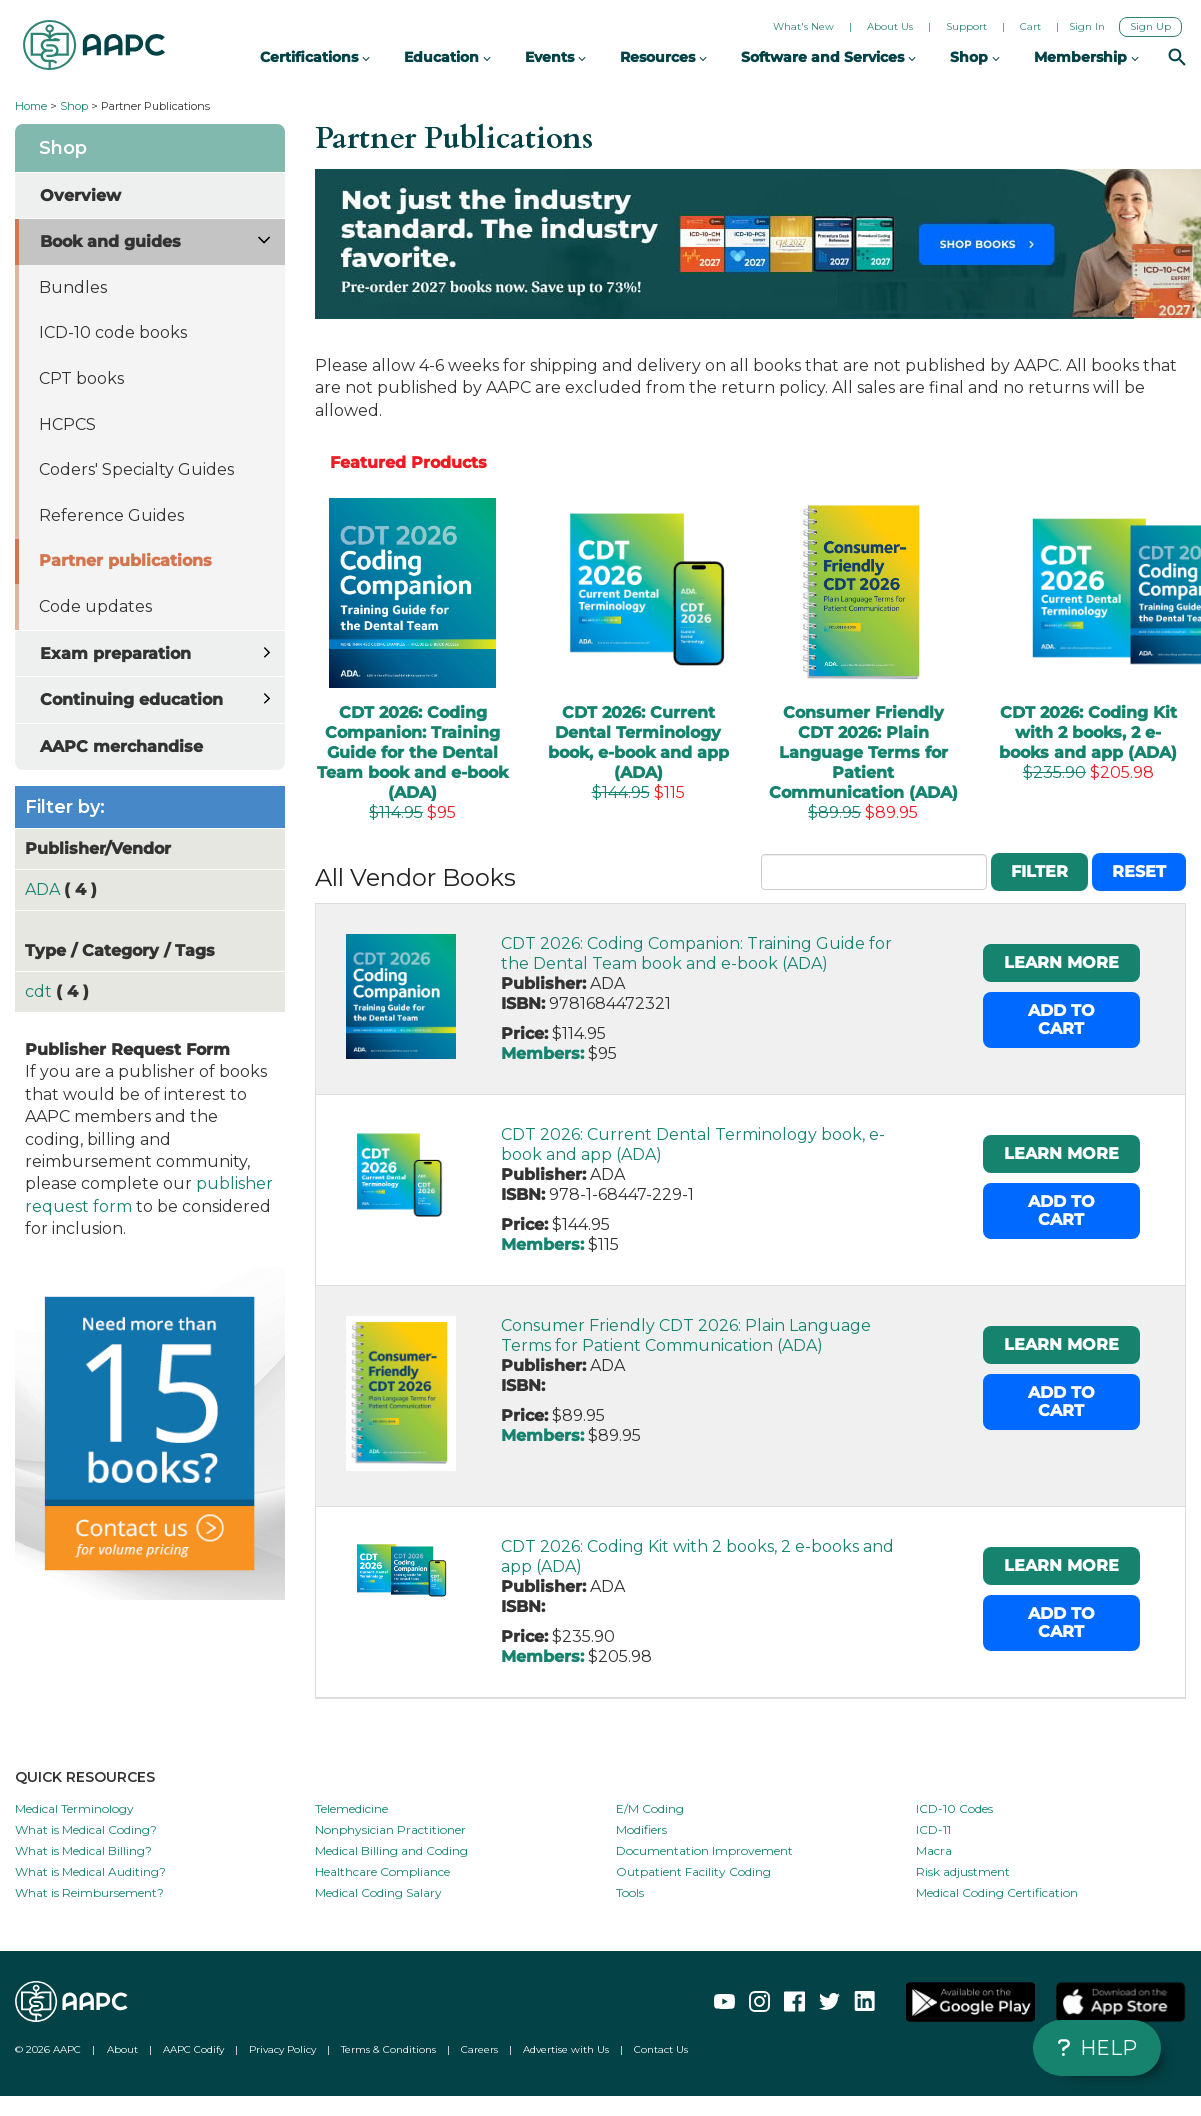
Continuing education (131, 699)
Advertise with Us (566, 2049)
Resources (663, 57)
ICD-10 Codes (954, 1808)
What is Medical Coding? (86, 1829)
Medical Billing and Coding (391, 1850)
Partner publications (125, 560)
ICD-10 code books (113, 332)
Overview (80, 195)
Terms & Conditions (388, 2049)
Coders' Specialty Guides (136, 469)
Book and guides (110, 241)
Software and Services (828, 57)
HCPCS (67, 424)
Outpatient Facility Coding (693, 1871)
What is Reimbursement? (89, 1892)
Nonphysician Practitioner (390, 1829)
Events (555, 57)
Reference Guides (111, 515)
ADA (44, 889)
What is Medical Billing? (83, 1850)
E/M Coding (650, 1808)
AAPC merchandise (121, 746)
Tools (630, 1892)
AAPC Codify (193, 2049)
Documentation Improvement (704, 1850)
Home (31, 106)
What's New (803, 26)
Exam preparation (115, 653)
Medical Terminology (74, 1808)
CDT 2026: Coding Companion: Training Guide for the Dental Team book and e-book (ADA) (696, 953)
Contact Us (661, 2049)
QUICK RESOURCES (85, 1777)
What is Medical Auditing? (90, 1871)
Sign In (1087, 26)
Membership (1086, 57)
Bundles (73, 287)
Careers (479, 2049)
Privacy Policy (282, 2049)
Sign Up (1150, 26)
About (122, 2049)
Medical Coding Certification (997, 1892)
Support (966, 26)
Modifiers (641, 1829)
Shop (74, 106)
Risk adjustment (963, 1871)
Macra (934, 1850)
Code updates (95, 606)
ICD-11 (933, 1829)
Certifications (315, 57)
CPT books (81, 378)
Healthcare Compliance (382, 1871)
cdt (40, 991)
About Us (890, 26)
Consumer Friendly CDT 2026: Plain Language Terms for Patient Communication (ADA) (686, 1335)
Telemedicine (351, 1808)
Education (447, 57)
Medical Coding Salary (378, 1892)
